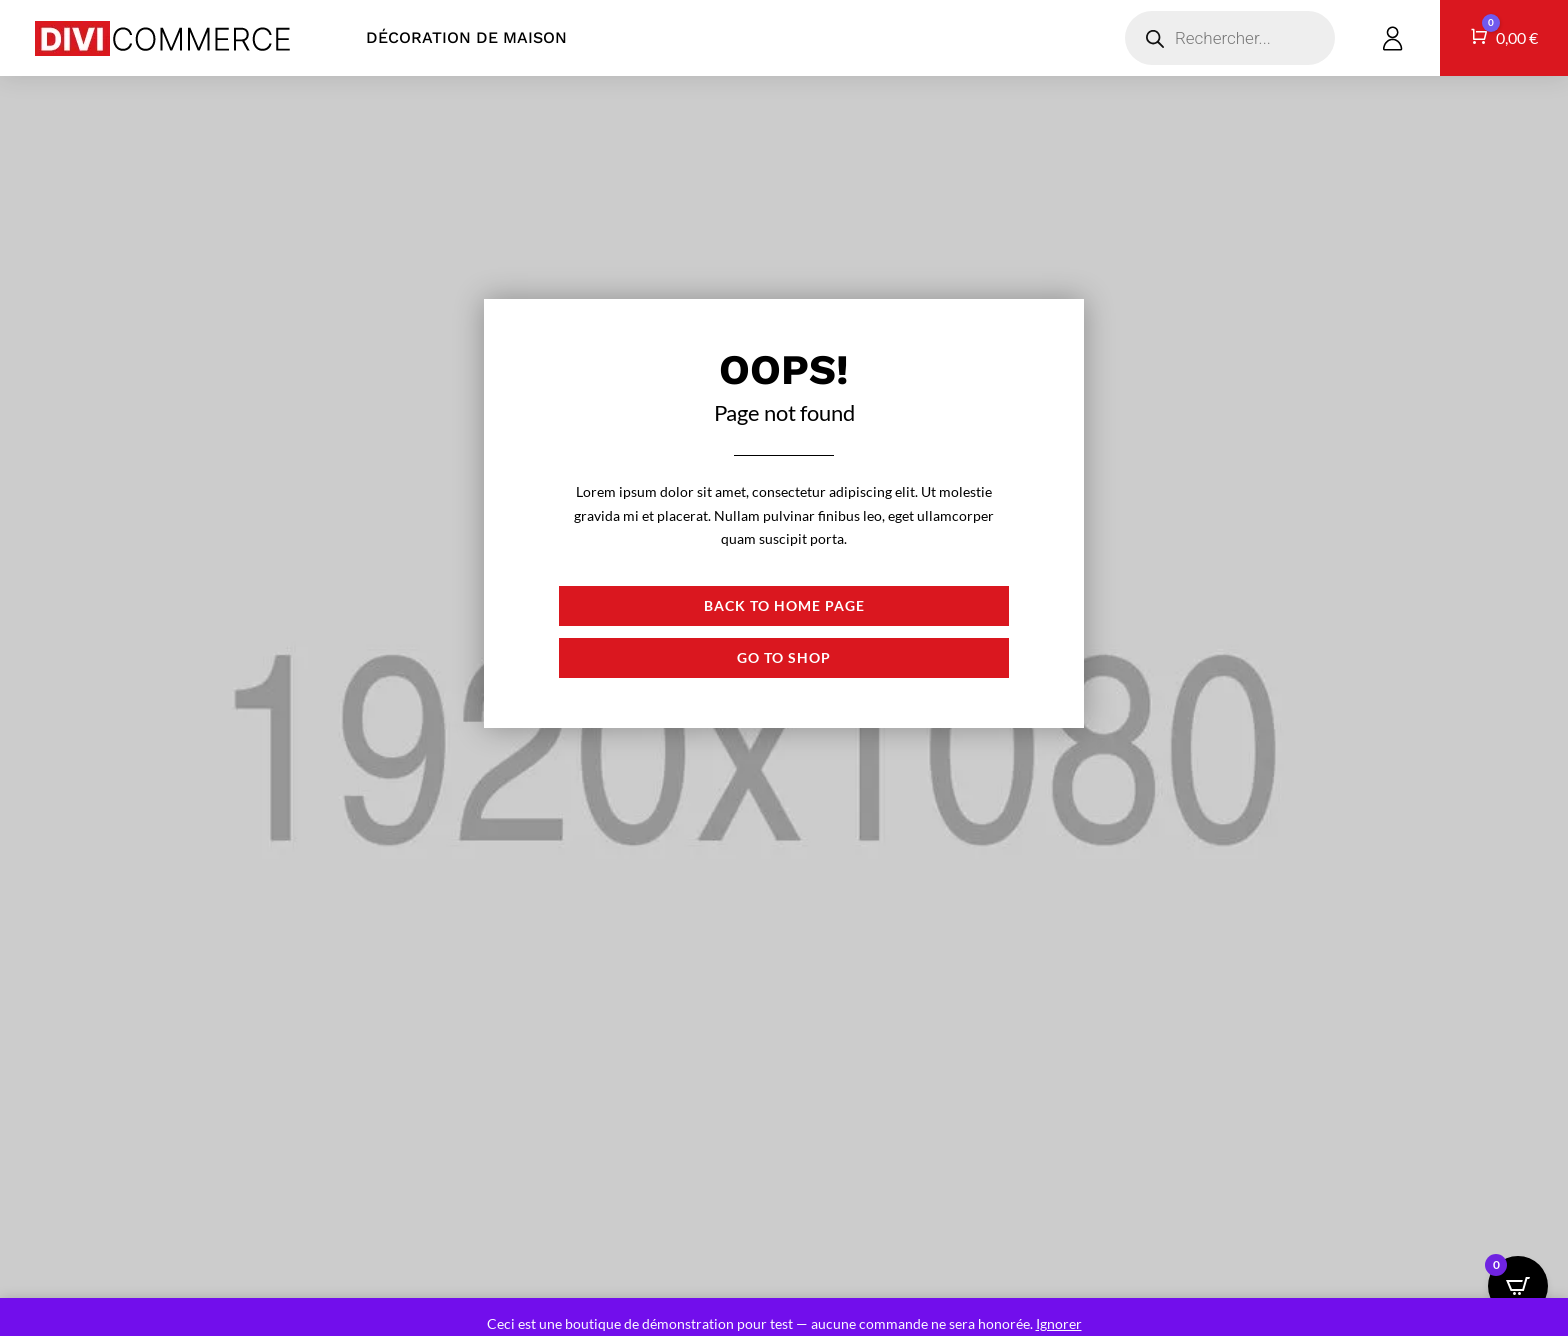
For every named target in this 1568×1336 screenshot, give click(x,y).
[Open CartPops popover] (1518, 1286)
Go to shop (784, 657)
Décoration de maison (466, 37)
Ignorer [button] (1059, 1323)
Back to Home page (784, 605)
